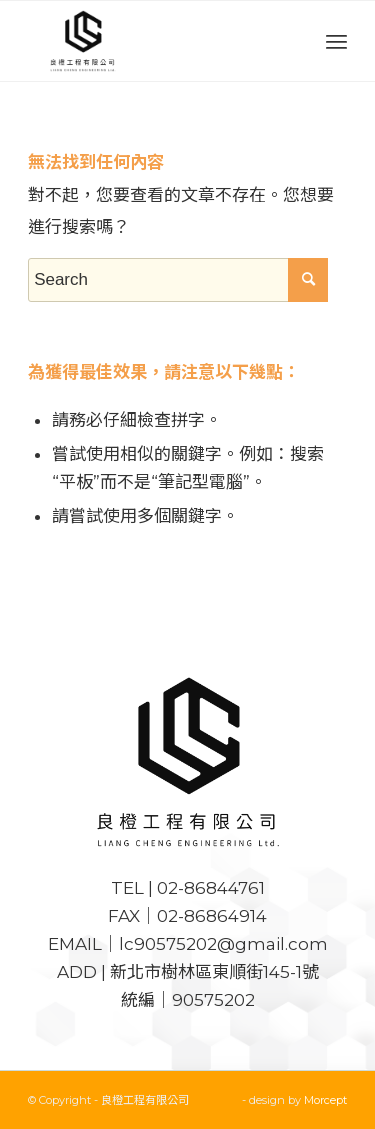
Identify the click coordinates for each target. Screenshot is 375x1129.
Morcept (325, 1100)
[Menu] (336, 41)
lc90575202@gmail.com (223, 944)
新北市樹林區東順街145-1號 (214, 972)
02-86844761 (211, 888)
